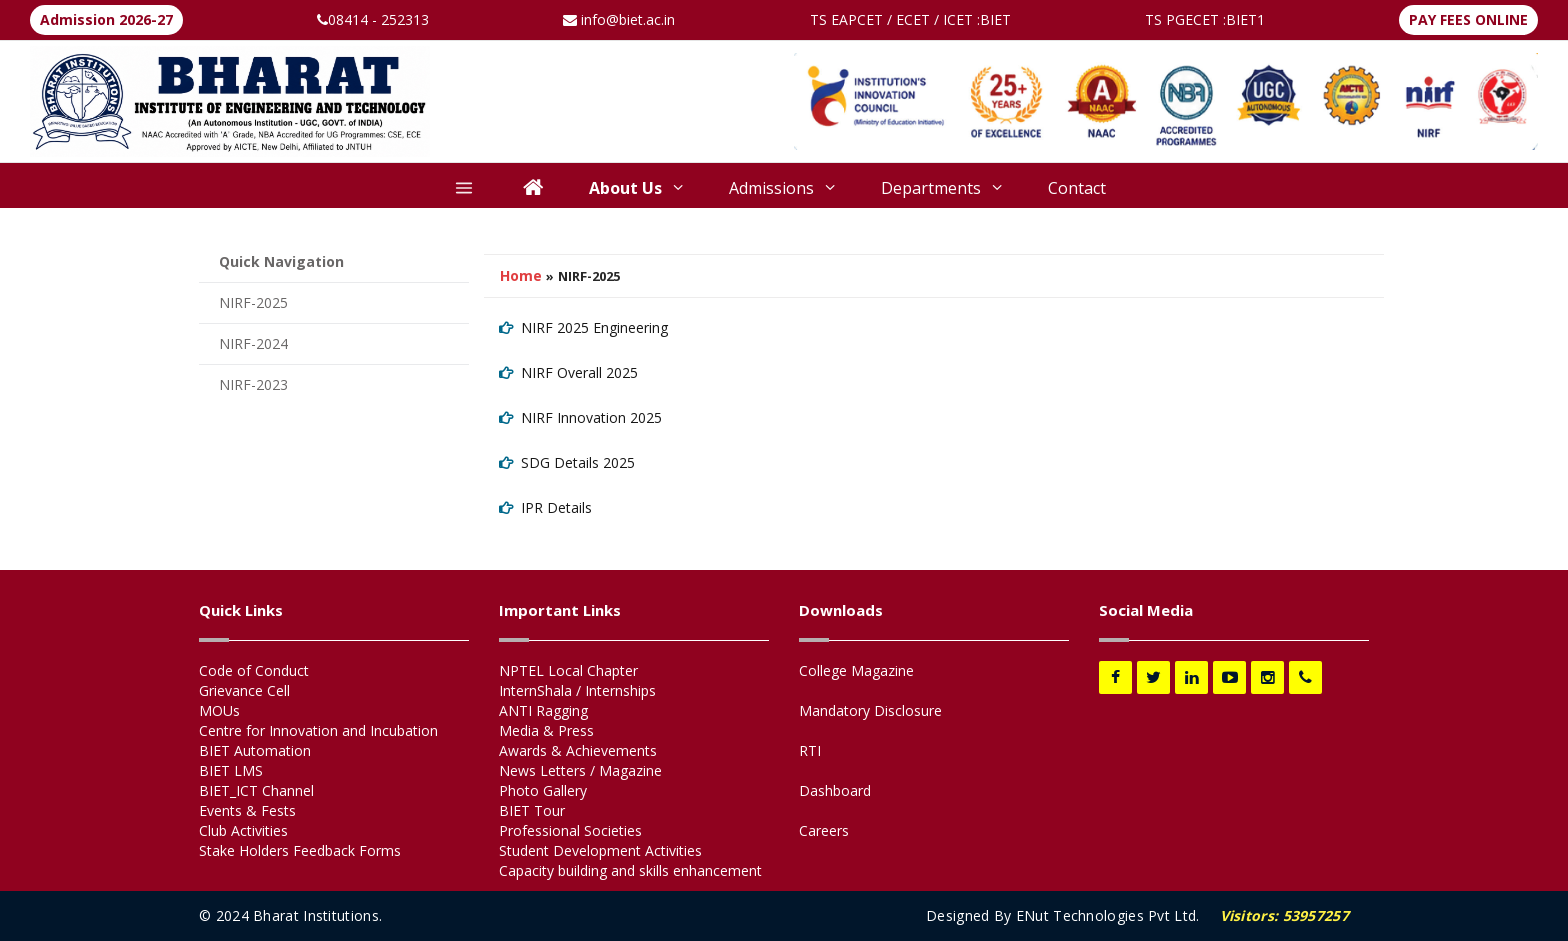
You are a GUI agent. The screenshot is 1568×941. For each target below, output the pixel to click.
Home (521, 275)
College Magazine (856, 670)
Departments (941, 188)
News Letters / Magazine (580, 770)
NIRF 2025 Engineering (594, 327)
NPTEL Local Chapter (568, 670)
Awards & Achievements (578, 750)
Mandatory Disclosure (870, 710)
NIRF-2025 (253, 302)
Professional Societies (570, 830)
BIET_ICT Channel (256, 790)
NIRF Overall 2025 (579, 372)
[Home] (533, 190)
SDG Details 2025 (578, 462)
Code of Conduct (254, 670)
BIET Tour (532, 810)
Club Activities (243, 830)
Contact (1077, 188)
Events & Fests (247, 810)
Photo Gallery (543, 790)
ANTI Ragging (543, 710)
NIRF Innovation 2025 (591, 417)
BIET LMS (231, 770)
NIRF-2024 (253, 343)
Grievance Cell (244, 690)
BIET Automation (255, 750)
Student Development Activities (600, 850)
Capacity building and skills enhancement (630, 870)
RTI (810, 750)
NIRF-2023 (253, 384)
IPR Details (556, 507)
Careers (824, 830)
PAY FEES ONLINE (1468, 19)
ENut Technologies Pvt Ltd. (1108, 915)
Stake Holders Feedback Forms (300, 850)
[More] (464, 190)
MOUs (219, 710)
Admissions (782, 188)
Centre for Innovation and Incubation (318, 730)
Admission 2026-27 (106, 19)
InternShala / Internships (577, 690)
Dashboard (835, 790)
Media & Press (546, 730)
